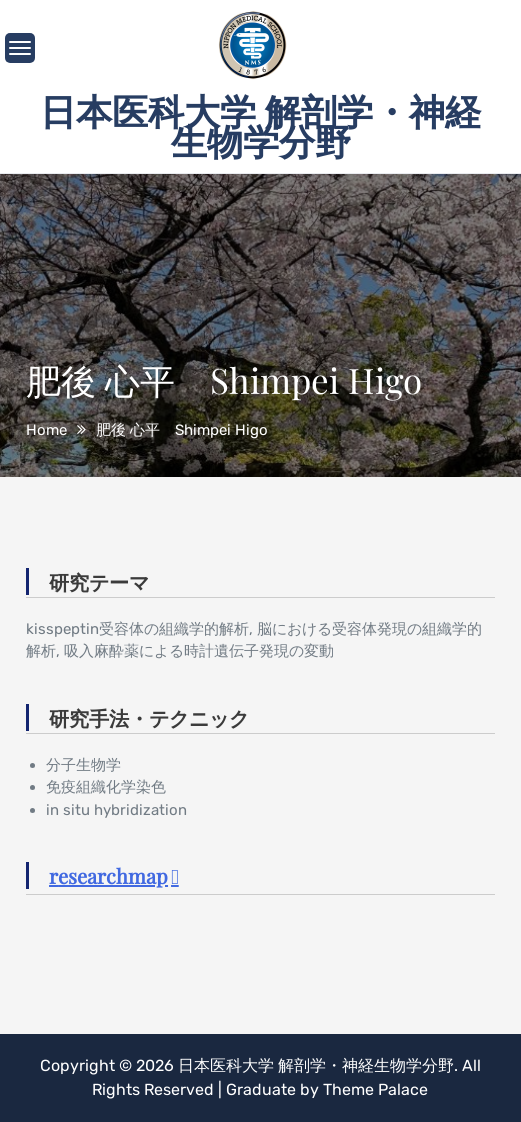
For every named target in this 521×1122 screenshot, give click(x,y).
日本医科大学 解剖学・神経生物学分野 (260, 125)
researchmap (108, 875)
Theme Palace (375, 1089)
